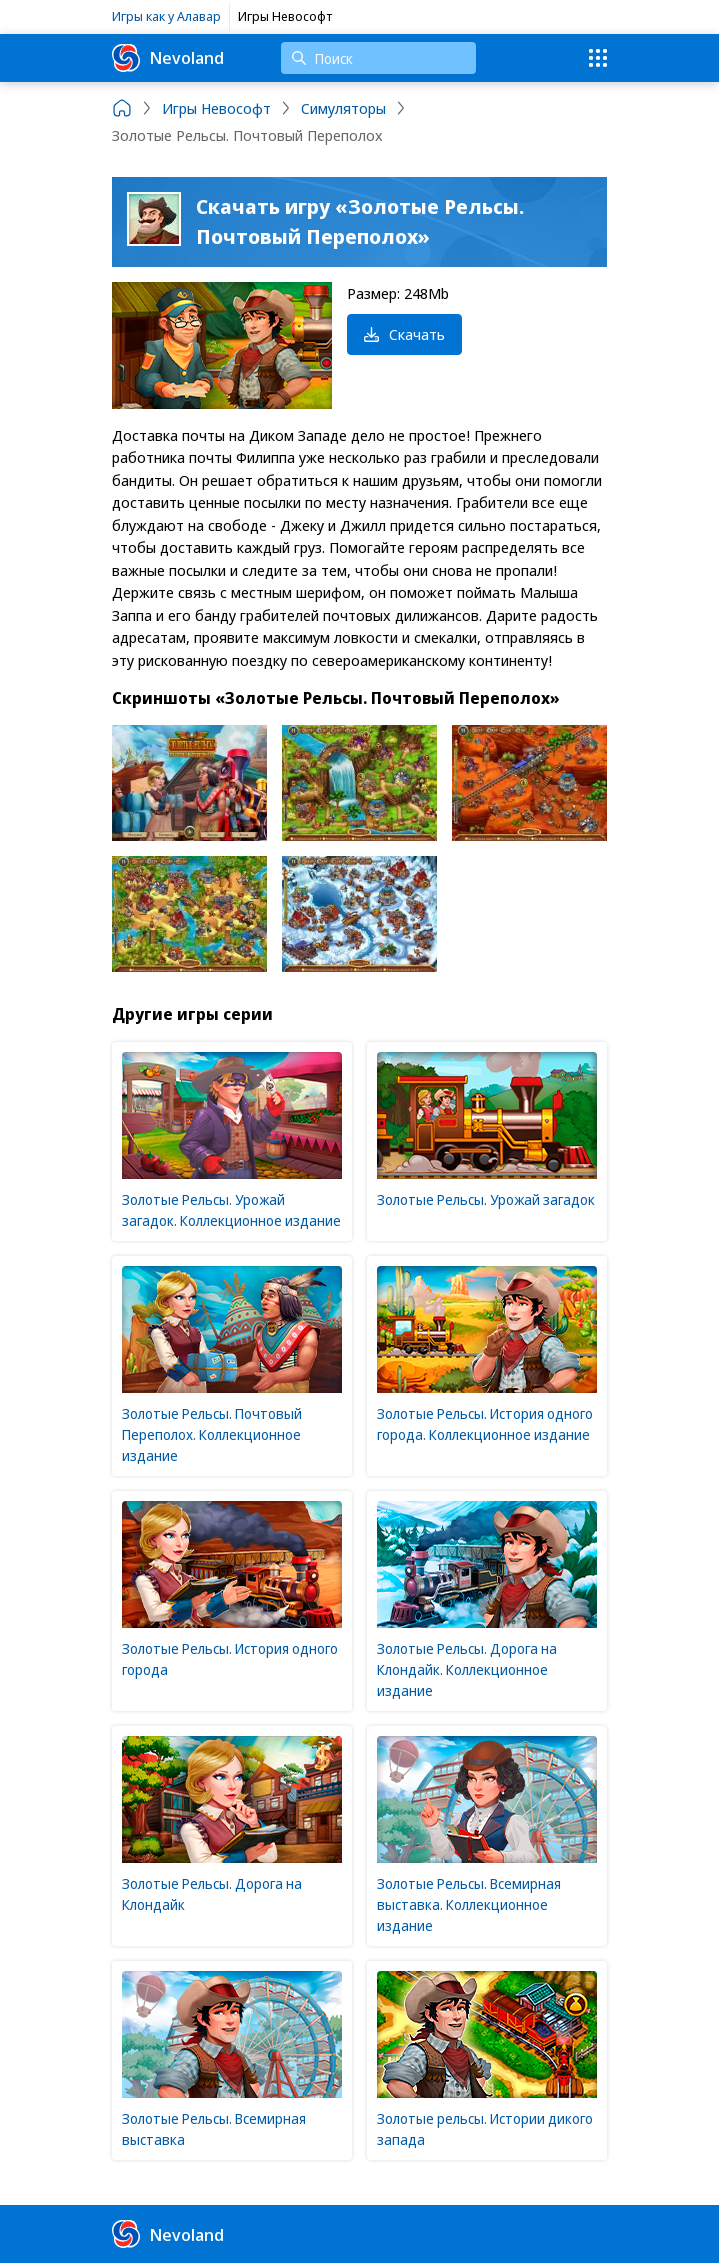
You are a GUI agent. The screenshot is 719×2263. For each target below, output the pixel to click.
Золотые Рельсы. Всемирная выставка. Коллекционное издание (469, 1904)
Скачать (404, 334)
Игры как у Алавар (166, 16)
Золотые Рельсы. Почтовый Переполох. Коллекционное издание (212, 1434)
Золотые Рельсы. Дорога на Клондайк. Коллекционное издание (467, 1669)
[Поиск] (378, 58)
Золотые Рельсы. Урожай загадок (486, 1199)
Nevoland (168, 58)
